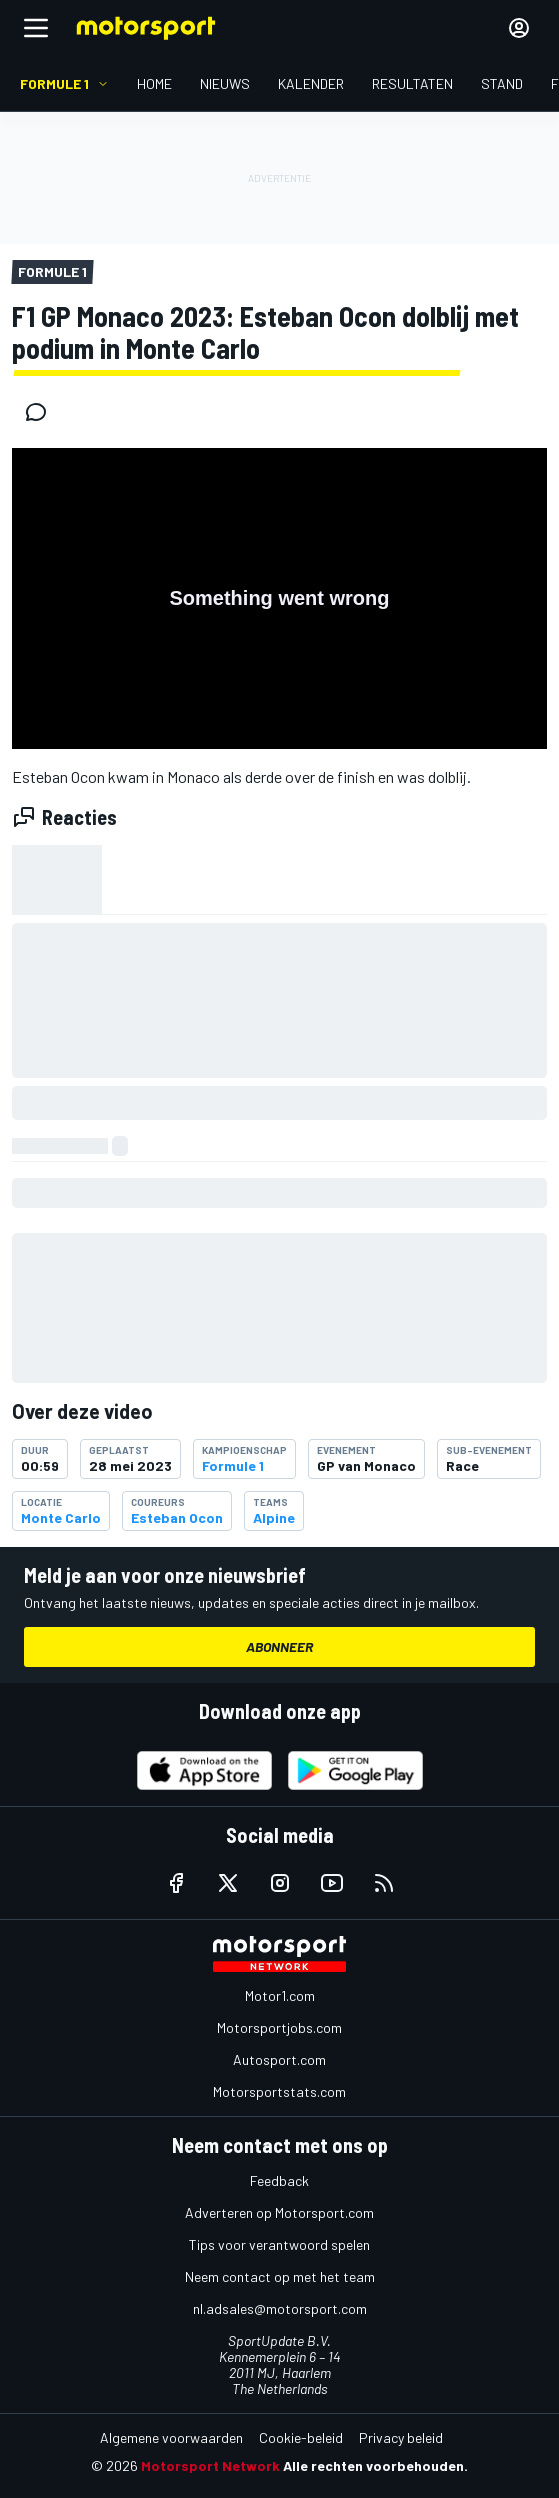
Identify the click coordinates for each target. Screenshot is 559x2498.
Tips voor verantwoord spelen (279, 2244)
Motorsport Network (210, 2465)
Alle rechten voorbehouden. (375, 2465)
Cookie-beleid (301, 2437)
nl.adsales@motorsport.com (280, 2308)
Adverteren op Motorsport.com (279, 2212)
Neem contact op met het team (280, 2276)
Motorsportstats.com (279, 2091)
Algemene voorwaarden (171, 2437)
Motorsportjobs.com (279, 2027)
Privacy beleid (401, 2437)
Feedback (279, 2180)
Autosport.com (279, 2059)
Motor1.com (280, 1995)
